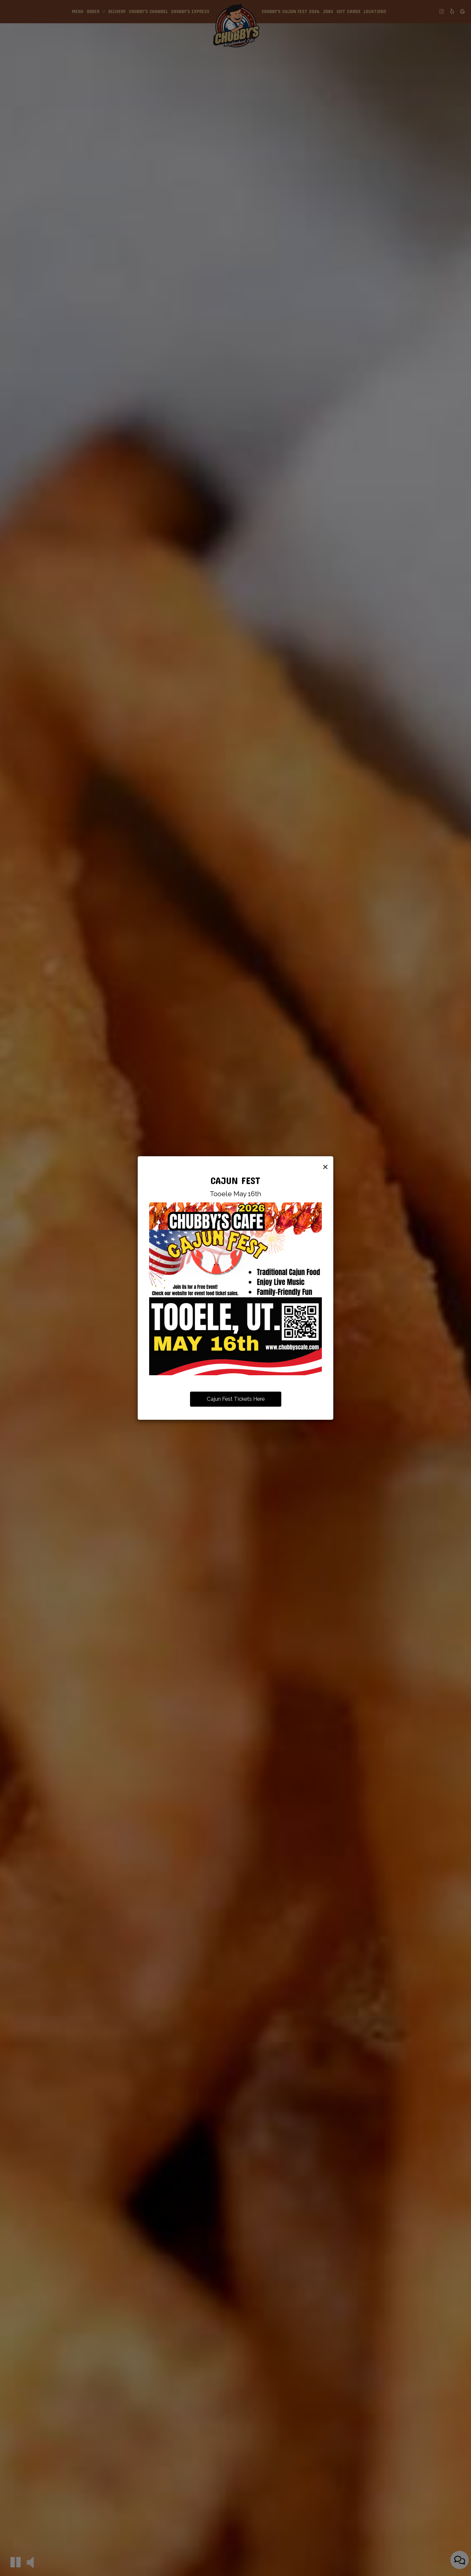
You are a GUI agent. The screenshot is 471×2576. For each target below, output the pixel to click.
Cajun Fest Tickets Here (236, 1399)
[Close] (325, 1166)
